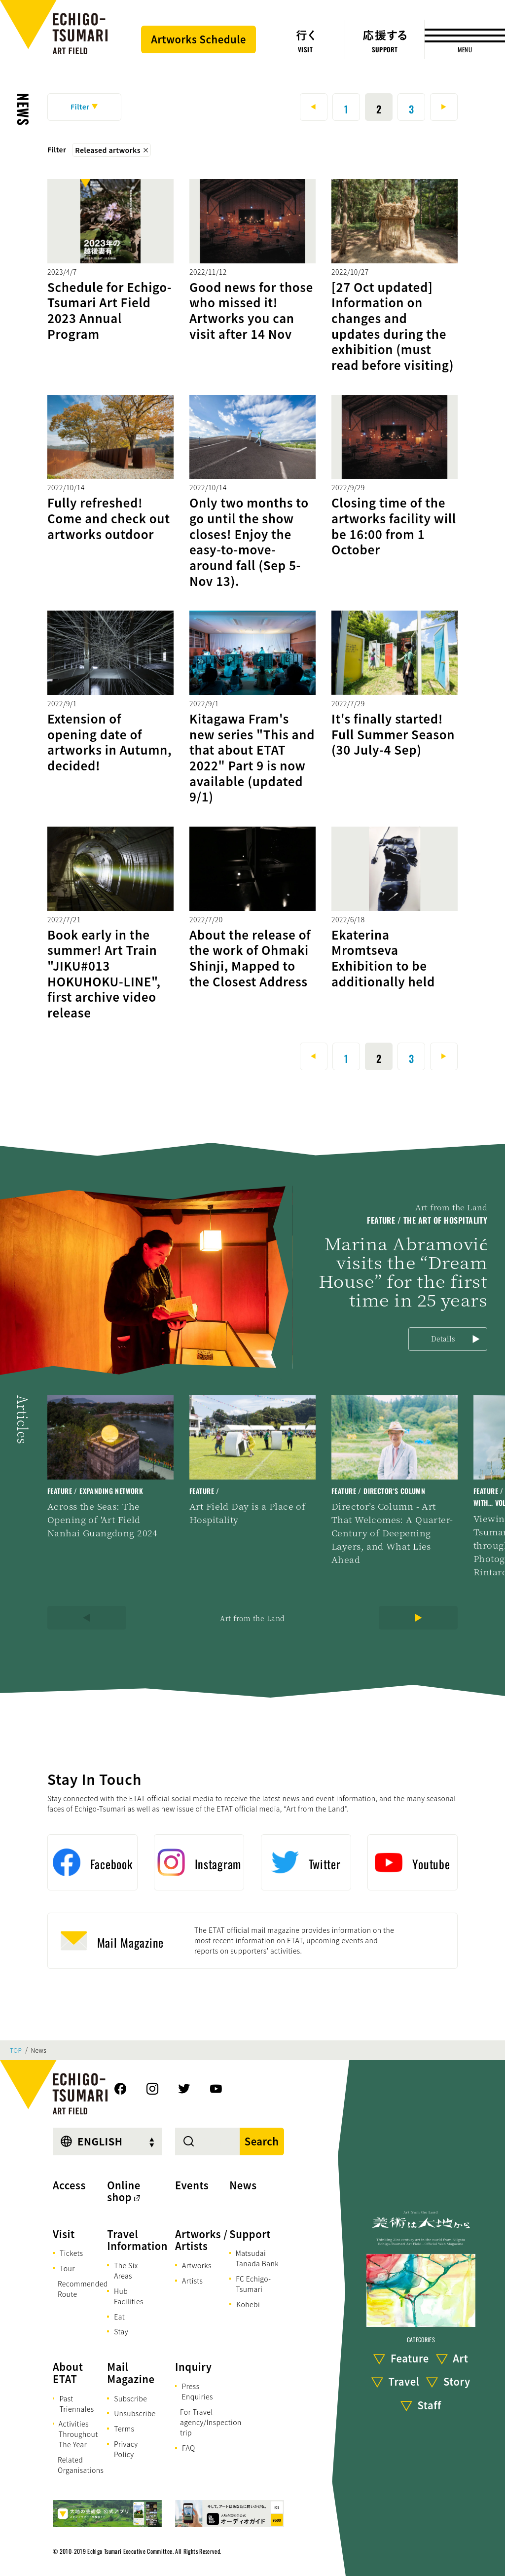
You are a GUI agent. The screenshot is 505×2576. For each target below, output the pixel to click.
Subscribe (130, 2398)
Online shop (124, 2191)
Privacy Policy (126, 2449)
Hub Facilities (129, 2296)
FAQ (188, 2448)
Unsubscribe (134, 2413)
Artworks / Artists (201, 2240)
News (23, 109)
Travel (404, 2381)
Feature (410, 2358)
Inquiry (193, 2366)
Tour (67, 2268)
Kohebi (248, 2304)
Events (192, 2185)
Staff (429, 2405)
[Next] (418, 1618)
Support (250, 2234)
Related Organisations (81, 2465)
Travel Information (137, 2240)
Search (262, 2141)
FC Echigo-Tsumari (253, 2284)
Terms (124, 2428)
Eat (119, 2317)
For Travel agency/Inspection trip (211, 2422)
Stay (121, 2331)
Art (460, 2358)
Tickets (71, 2253)
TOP (16, 2050)
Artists (192, 2281)
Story (456, 2381)
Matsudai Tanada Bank (257, 2258)
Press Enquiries (197, 2391)
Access (69, 2185)
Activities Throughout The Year (78, 2434)
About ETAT (68, 2372)
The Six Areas (126, 2270)
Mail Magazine (130, 2372)
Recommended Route (83, 2289)
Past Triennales (76, 2404)
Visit (64, 2234)
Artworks (197, 2265)
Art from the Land (252, 1618)
